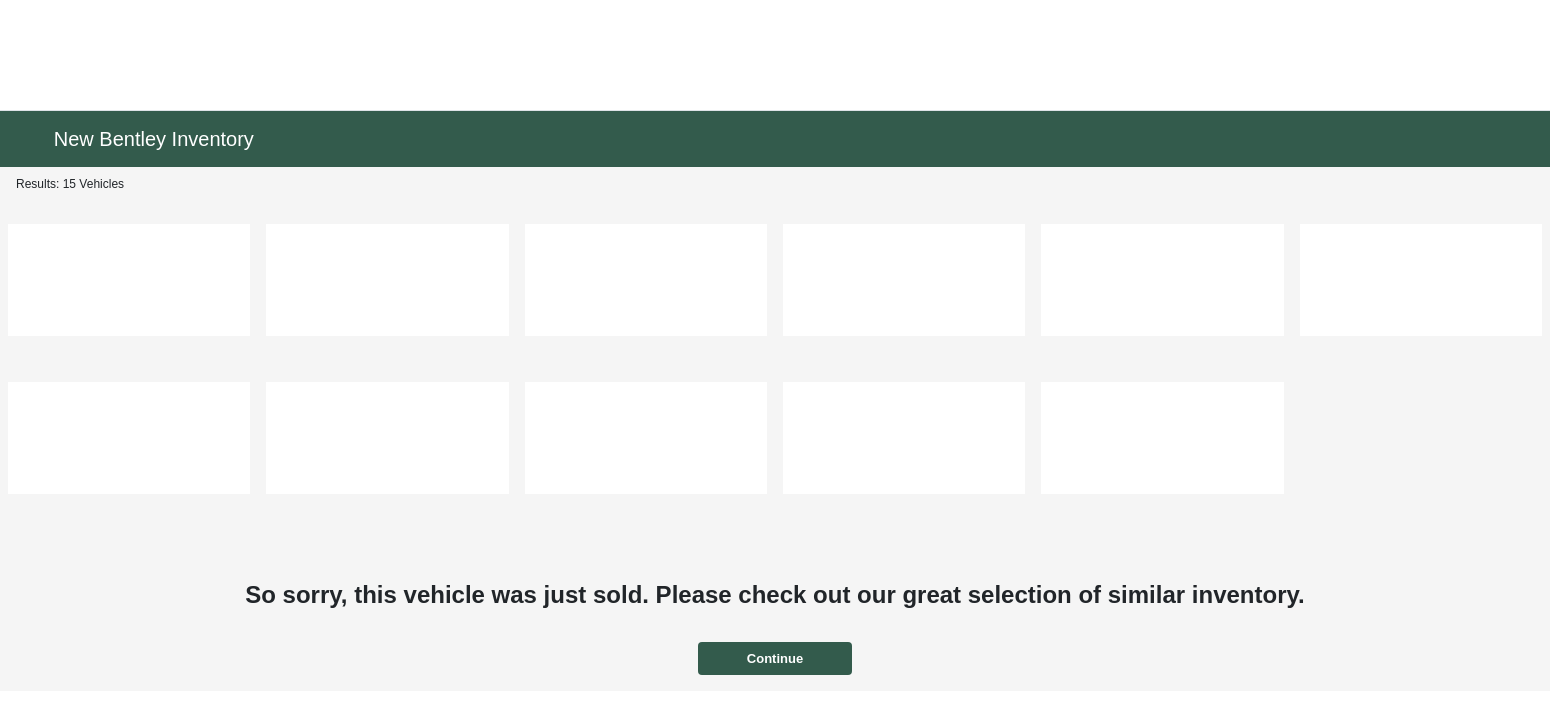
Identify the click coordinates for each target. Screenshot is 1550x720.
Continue (775, 658)
